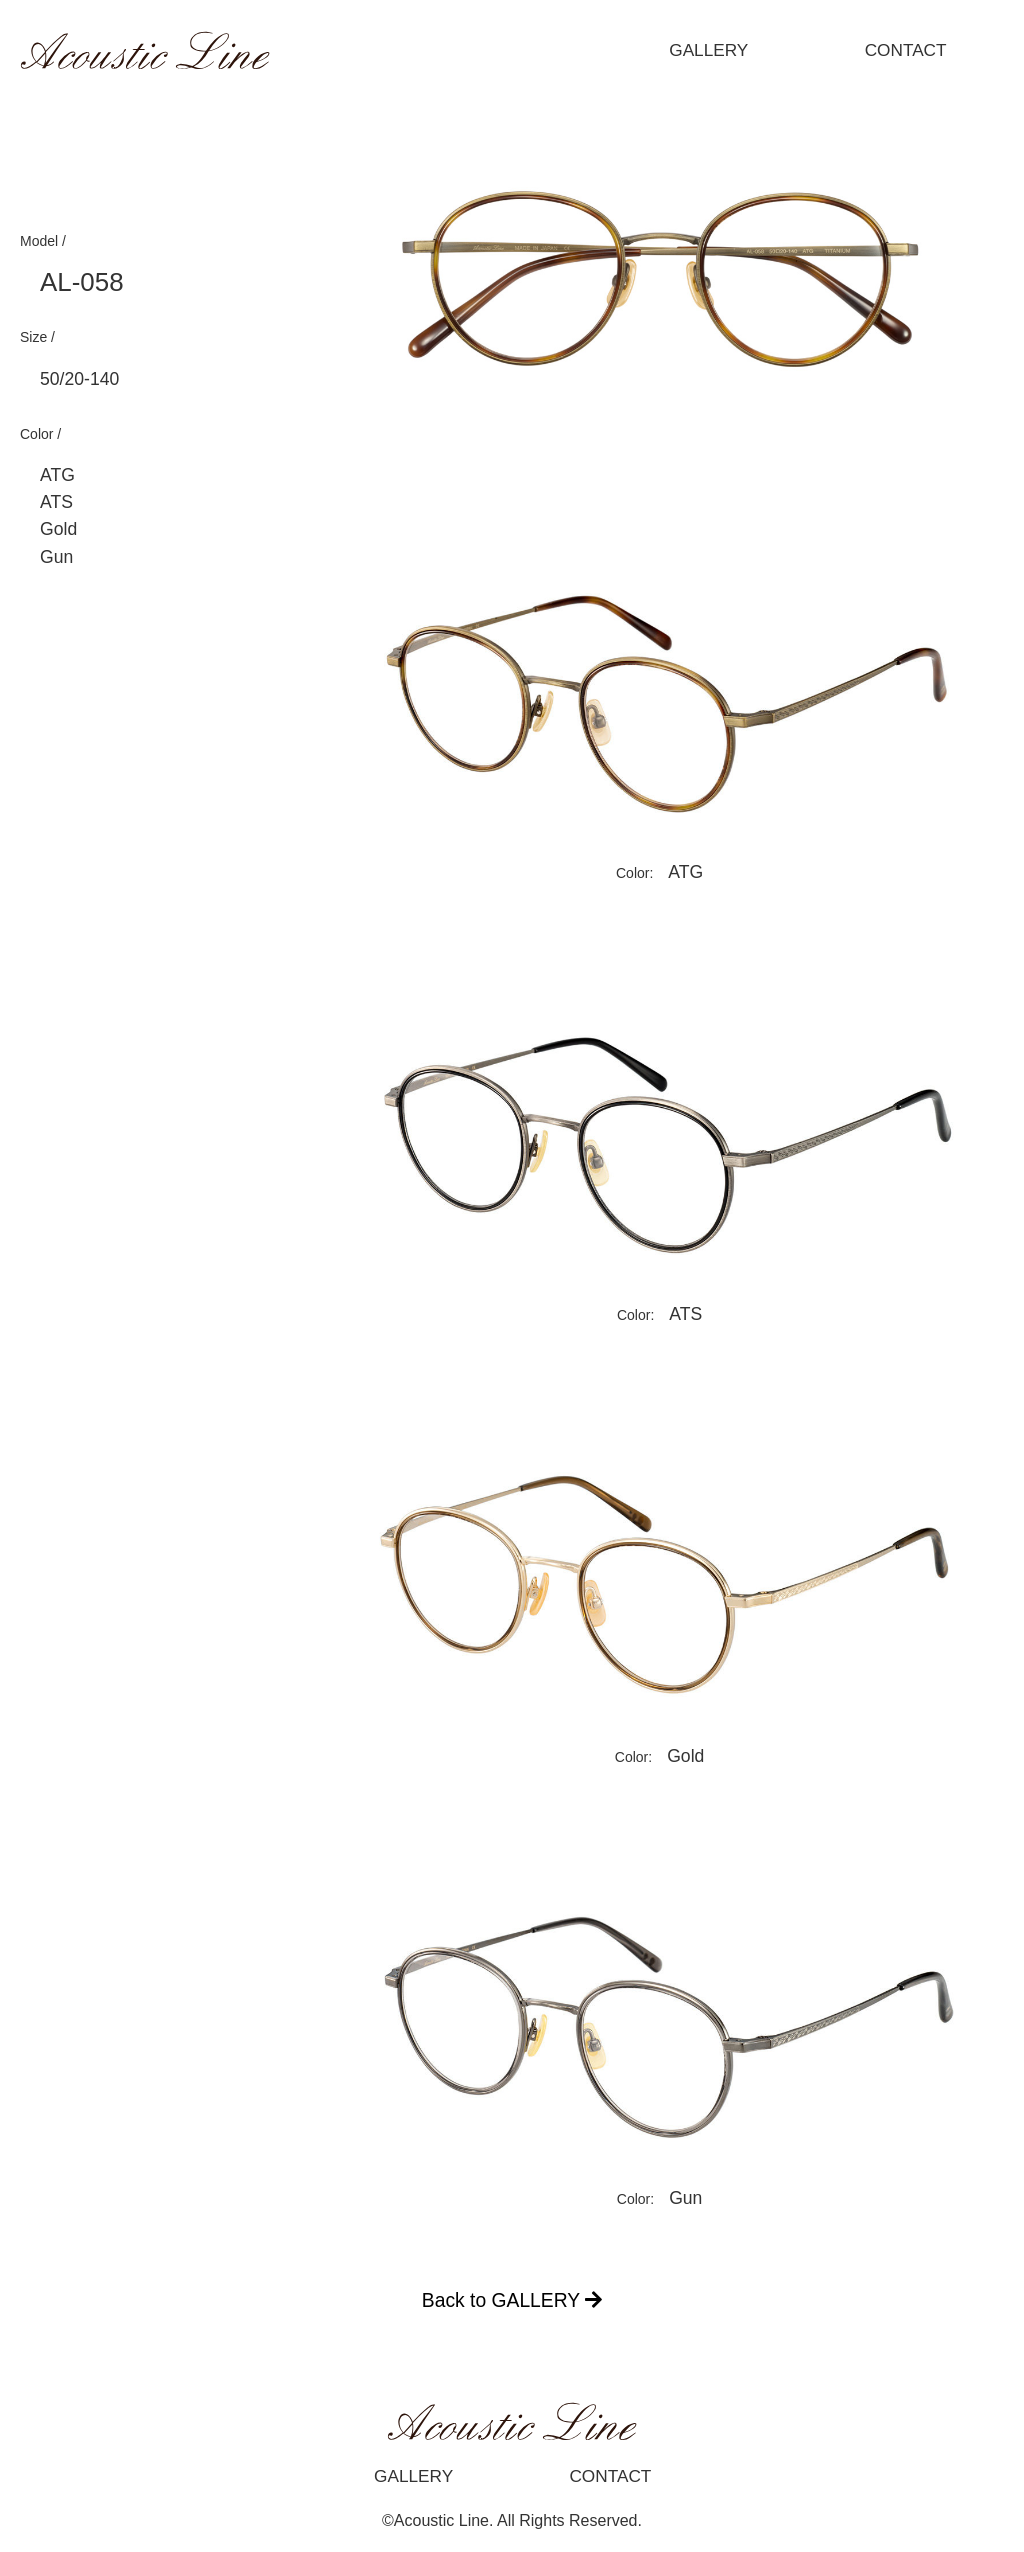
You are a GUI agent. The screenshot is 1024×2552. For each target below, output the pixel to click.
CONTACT (906, 50)
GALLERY (708, 50)
